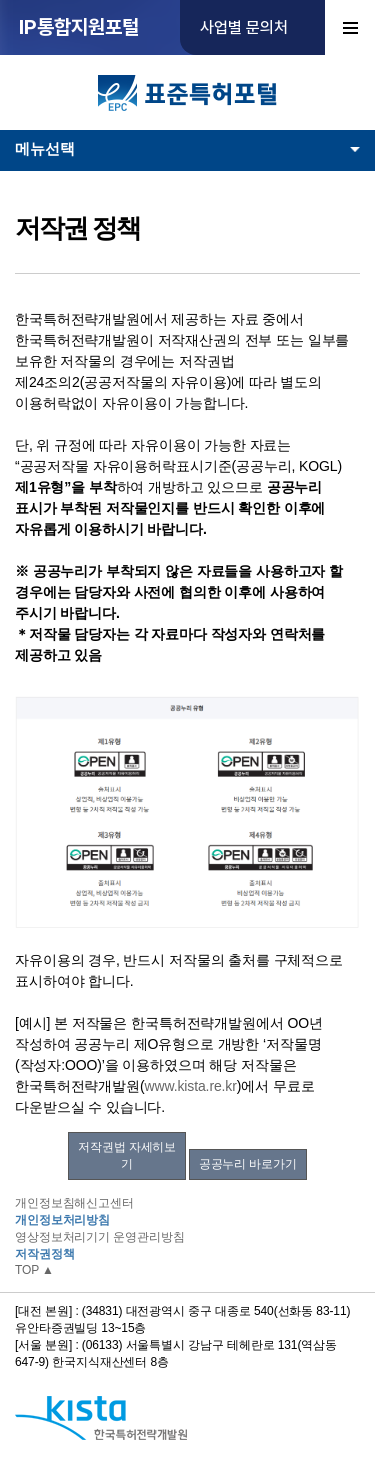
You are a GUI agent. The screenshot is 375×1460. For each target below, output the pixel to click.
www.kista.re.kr (190, 1086)
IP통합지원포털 (79, 27)
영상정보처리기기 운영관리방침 (100, 1237)
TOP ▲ (34, 1270)
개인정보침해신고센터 (74, 1203)
